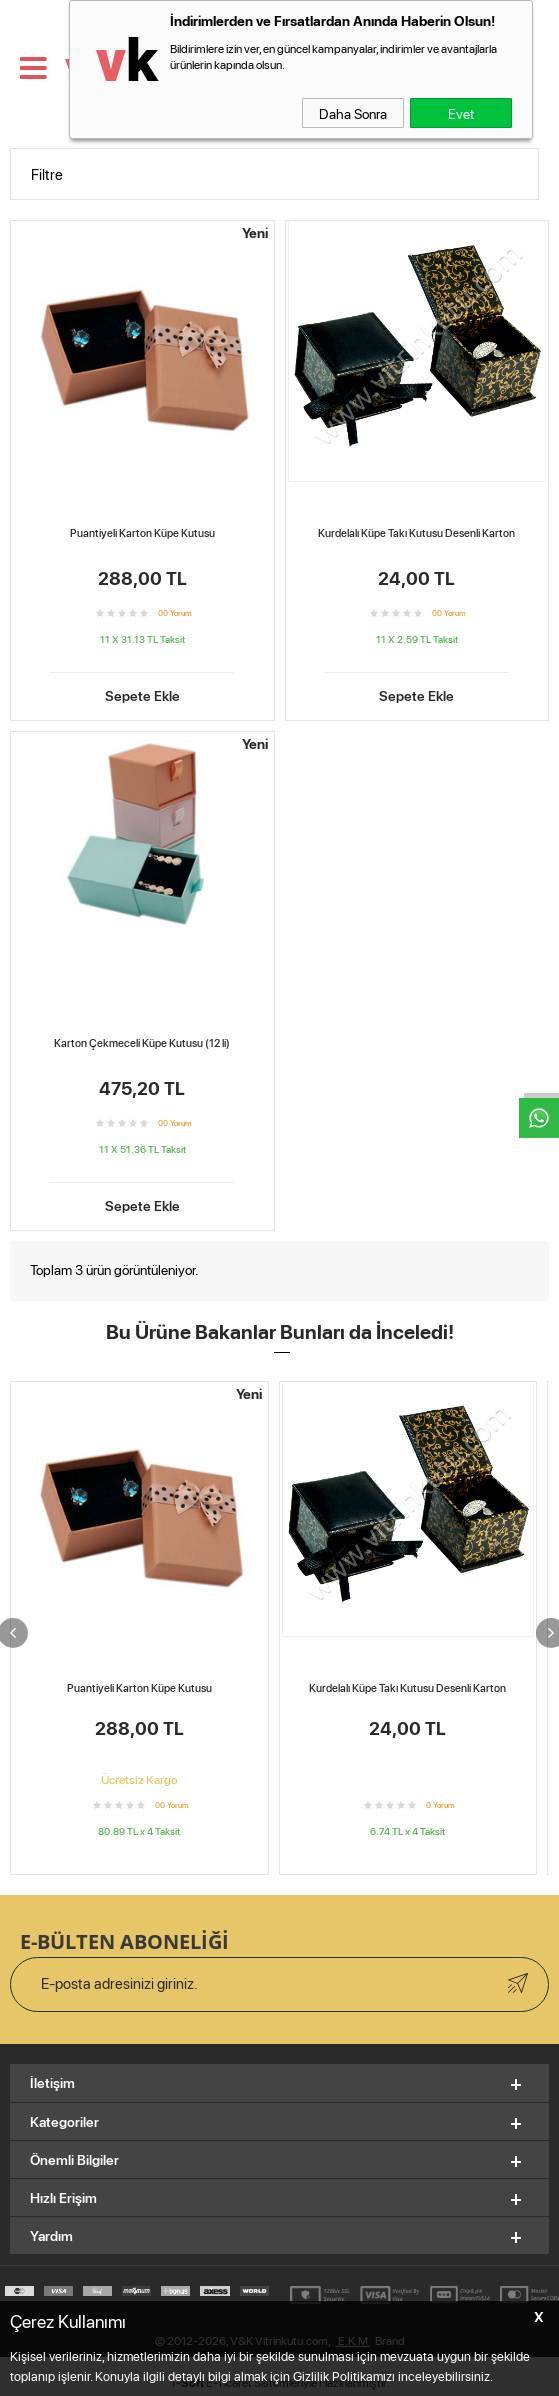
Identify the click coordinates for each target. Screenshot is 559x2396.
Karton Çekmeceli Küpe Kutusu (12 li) (142, 1043)
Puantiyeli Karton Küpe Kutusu (142, 533)
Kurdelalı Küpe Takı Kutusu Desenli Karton (416, 533)
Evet (461, 113)
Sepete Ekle (142, 694)
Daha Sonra (353, 113)
